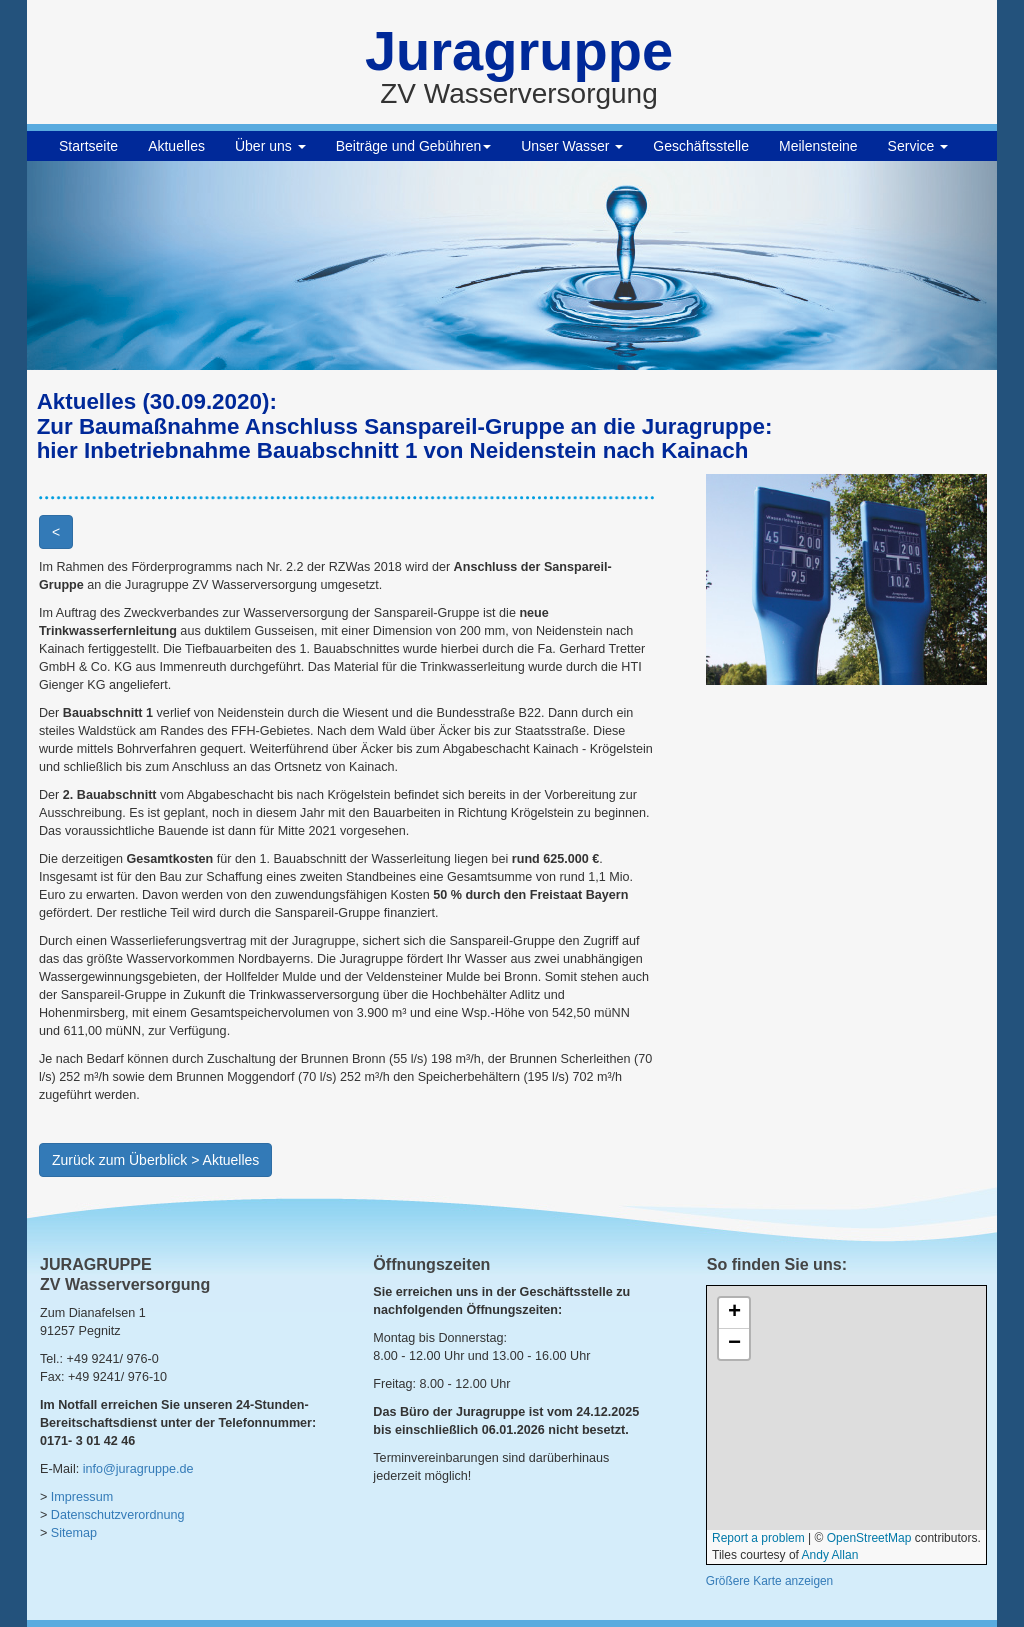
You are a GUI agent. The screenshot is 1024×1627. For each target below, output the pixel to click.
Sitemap (74, 1533)
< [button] (56, 532)
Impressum (82, 1497)
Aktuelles (176, 146)
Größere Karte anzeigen (770, 1581)
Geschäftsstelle (701, 146)
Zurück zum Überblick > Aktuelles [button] (155, 1160)
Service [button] (918, 146)
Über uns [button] (270, 146)
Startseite (88, 146)
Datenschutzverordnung (118, 1515)
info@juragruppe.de (138, 1469)
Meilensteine (818, 146)
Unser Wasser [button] (572, 146)
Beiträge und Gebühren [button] (414, 146)
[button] (100, 265)
